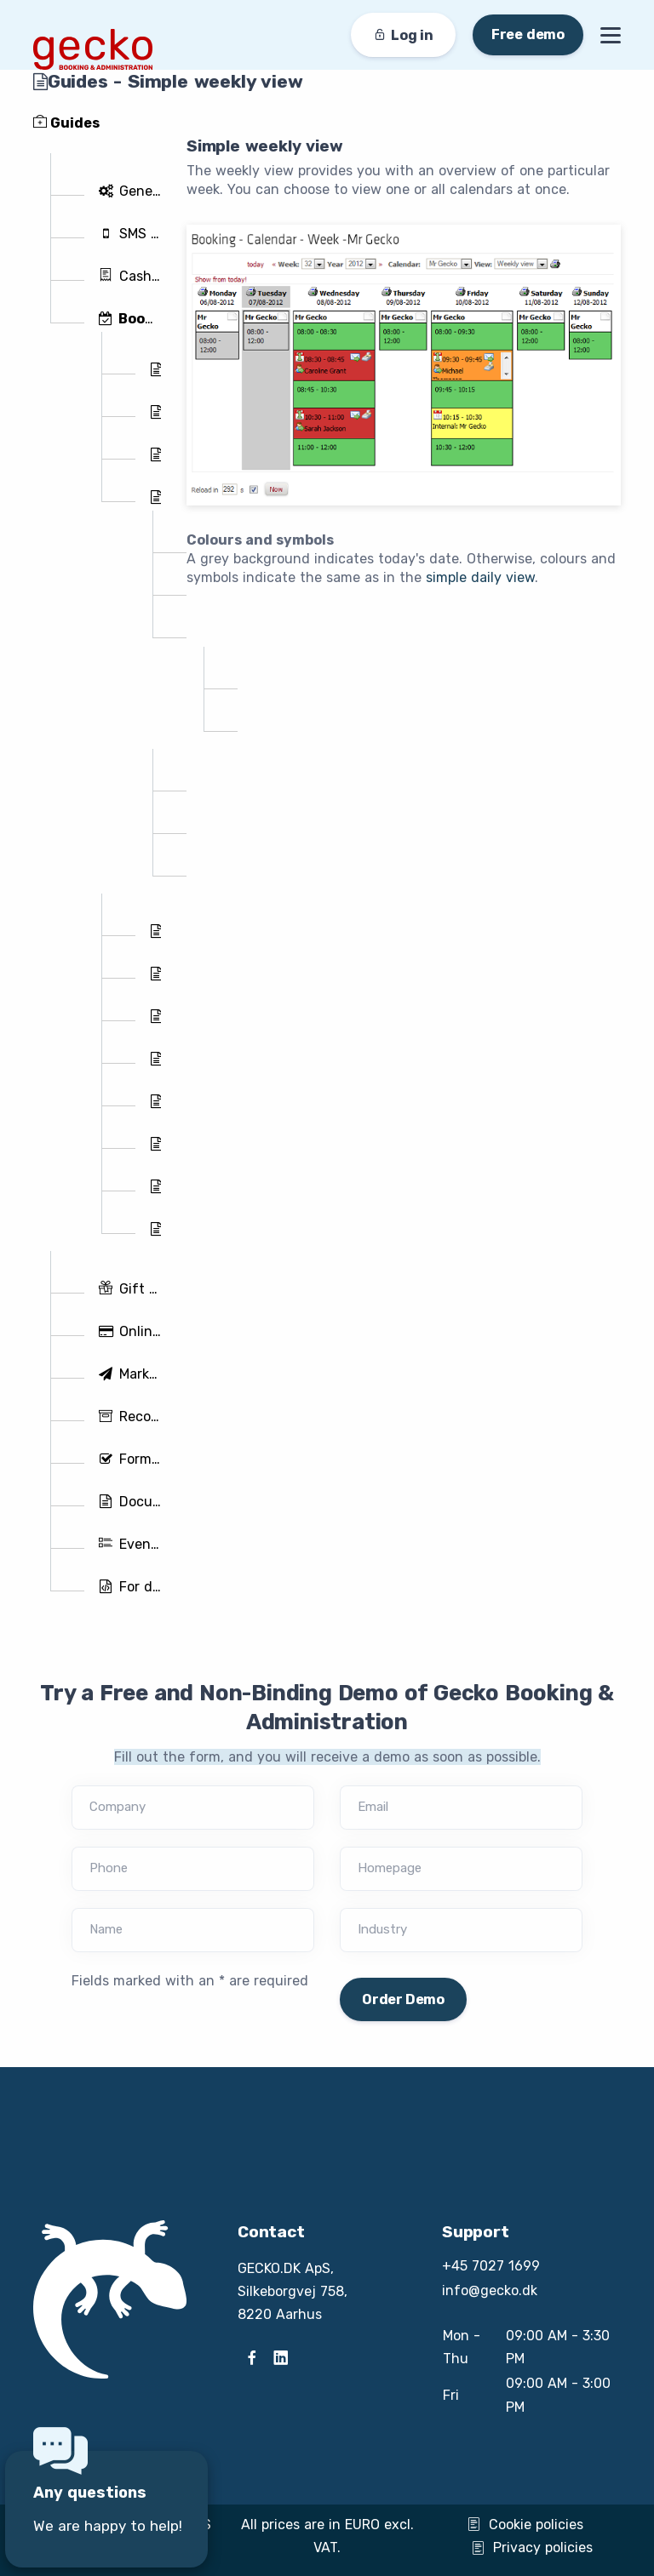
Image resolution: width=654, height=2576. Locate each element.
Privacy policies (532, 2547)
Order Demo (403, 1999)
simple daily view (480, 577)
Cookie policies (525, 2524)
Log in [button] (403, 35)
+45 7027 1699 (491, 2266)
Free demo (528, 34)
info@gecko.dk (489, 2290)
